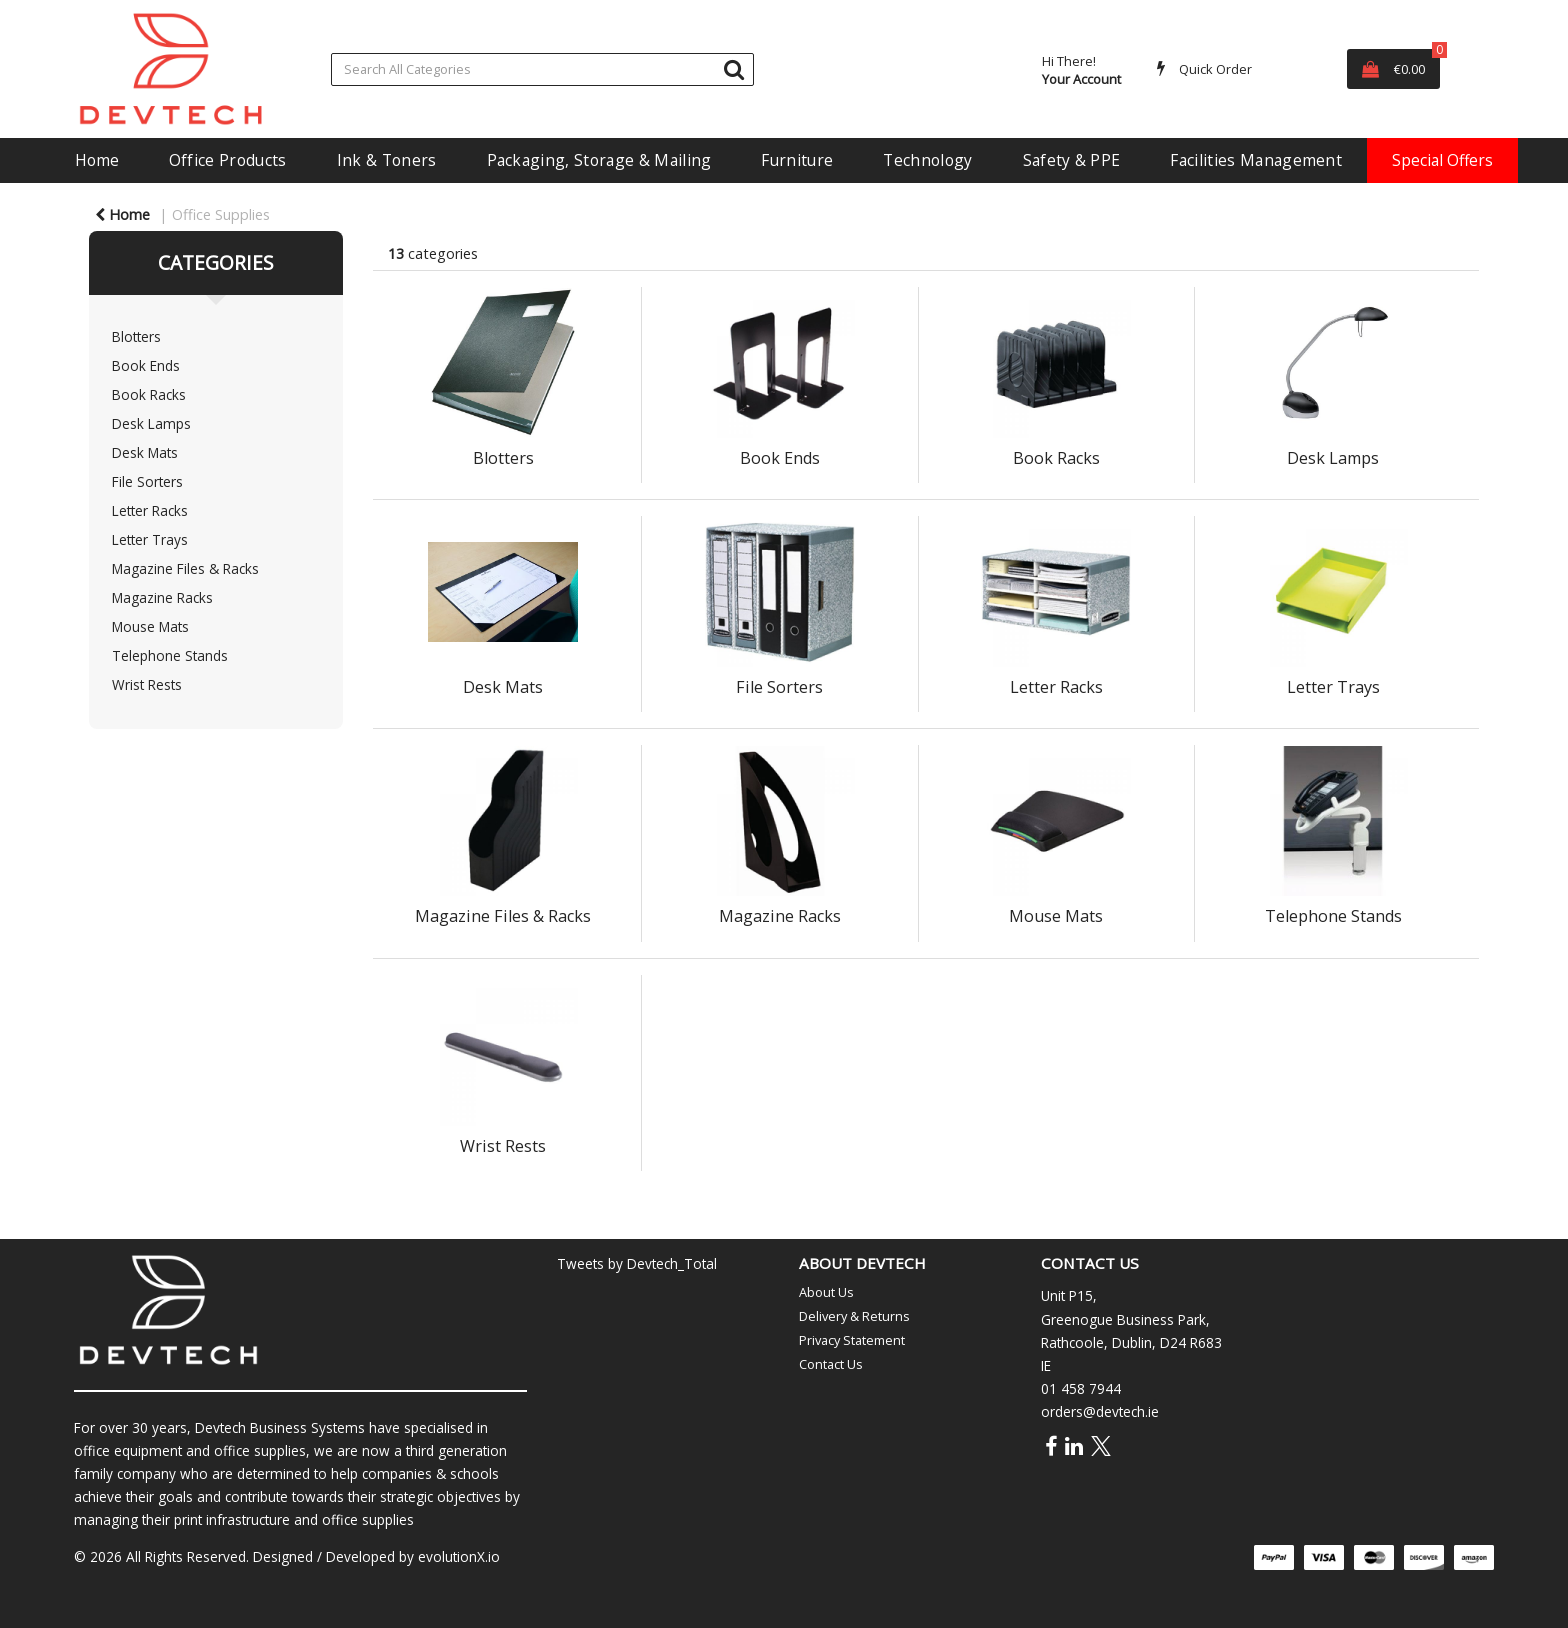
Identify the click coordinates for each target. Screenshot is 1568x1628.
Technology (927, 160)
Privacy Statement (852, 1340)
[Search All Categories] (542, 69)
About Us (826, 1292)
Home (97, 160)
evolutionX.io (459, 1556)
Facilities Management (1256, 160)
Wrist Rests (147, 684)
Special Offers (1442, 160)
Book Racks (149, 394)
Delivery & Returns (854, 1316)
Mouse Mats (150, 626)
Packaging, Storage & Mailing (599, 160)
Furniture (797, 160)
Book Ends (146, 365)
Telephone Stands (170, 655)
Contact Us (831, 1364)
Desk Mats (145, 452)
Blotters (136, 336)
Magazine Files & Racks (185, 568)
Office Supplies (221, 214)
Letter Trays (150, 539)
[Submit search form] (734, 68)
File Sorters (147, 481)
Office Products (228, 160)
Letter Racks (150, 510)
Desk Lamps (151, 423)
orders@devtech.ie (1100, 1411)
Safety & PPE (1072, 160)
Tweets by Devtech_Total (637, 1263)
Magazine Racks (162, 597)
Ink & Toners (387, 160)
